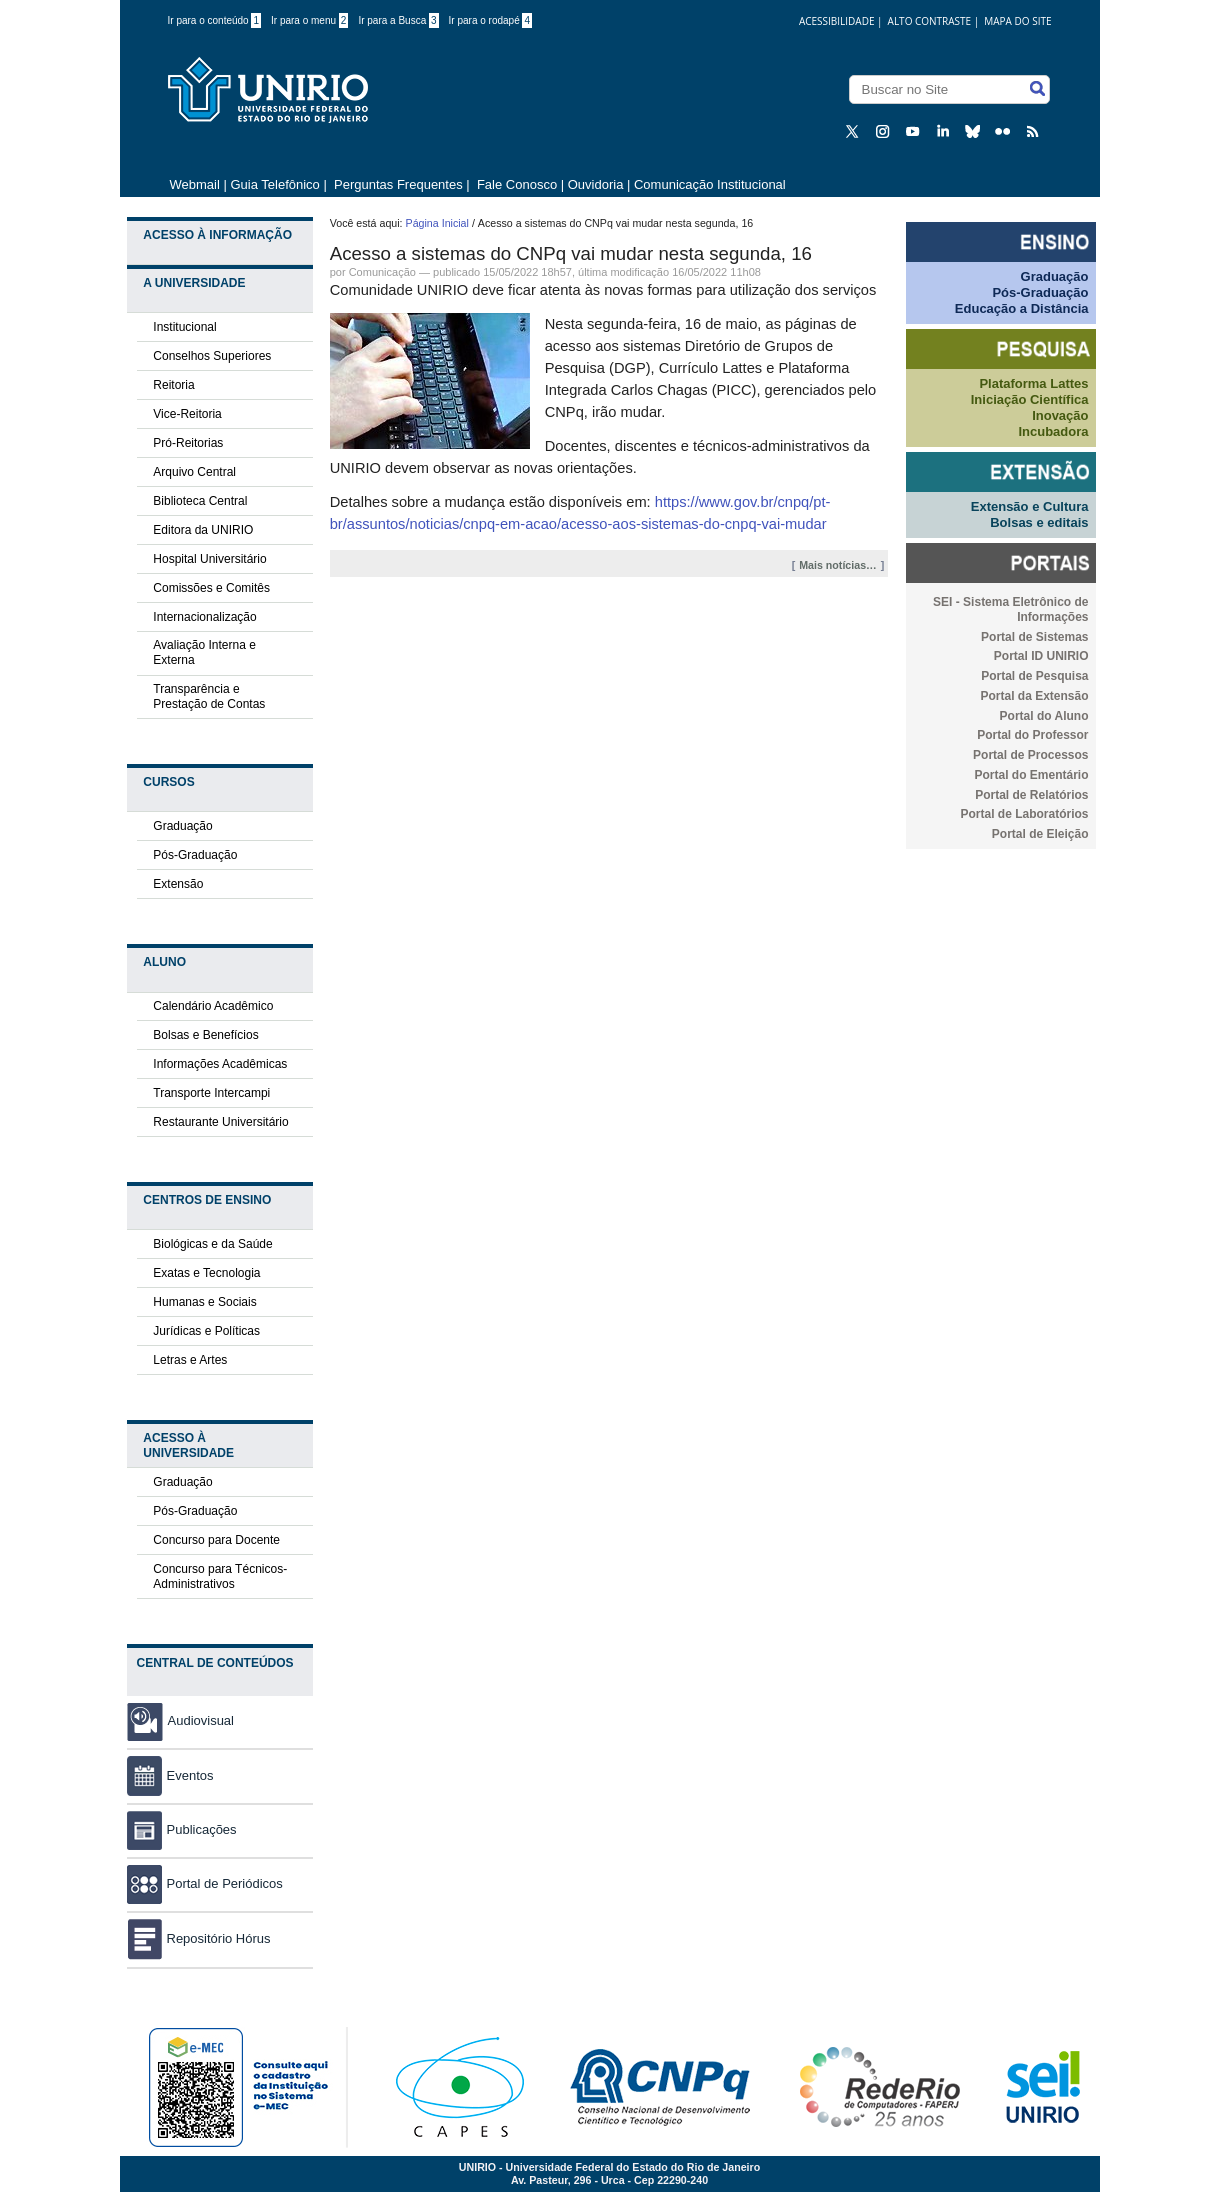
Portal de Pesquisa (1034, 676)
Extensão (178, 884)
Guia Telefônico (274, 184)
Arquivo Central (194, 472)
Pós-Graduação (195, 855)
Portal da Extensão (1034, 696)
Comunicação (382, 272)
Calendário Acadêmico (213, 1006)
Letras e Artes (190, 1360)
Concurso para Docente (216, 1540)
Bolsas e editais (1039, 522)
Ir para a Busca (398, 20)
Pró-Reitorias (188, 443)
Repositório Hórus (199, 1938)
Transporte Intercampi (211, 1093)
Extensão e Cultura (1030, 506)
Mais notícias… (838, 565)
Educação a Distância (1022, 308)
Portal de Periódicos (205, 1883)
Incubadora (1053, 431)
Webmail (195, 184)
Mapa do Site (1017, 21)
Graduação (182, 826)
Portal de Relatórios (1031, 795)
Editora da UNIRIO (203, 530)
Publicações (182, 1829)
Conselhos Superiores (212, 356)
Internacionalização (204, 617)
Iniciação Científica (1030, 399)
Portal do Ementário (1031, 775)
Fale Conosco (515, 184)
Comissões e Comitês (211, 588)
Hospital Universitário (209, 559)
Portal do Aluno (1044, 716)
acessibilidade (837, 21)
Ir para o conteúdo (215, 20)
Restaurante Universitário (220, 1122)
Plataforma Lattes (1033, 383)
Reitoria (173, 385)
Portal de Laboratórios (1024, 814)
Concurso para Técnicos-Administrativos (220, 1576)
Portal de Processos (1030, 755)
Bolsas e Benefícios (205, 1035)
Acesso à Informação (217, 235)
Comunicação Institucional (710, 184)
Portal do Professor (1032, 735)
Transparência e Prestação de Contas (209, 696)
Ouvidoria (597, 184)
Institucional (184, 327)
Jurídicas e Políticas (206, 1331)
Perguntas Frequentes (398, 184)
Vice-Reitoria (187, 414)
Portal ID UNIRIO (1041, 656)
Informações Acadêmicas (220, 1064)
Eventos (170, 1775)
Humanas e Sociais (204, 1302)
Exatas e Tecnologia (206, 1273)
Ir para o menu (309, 20)
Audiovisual (201, 1720)
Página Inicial (437, 223)
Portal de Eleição (1040, 834)
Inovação (1060, 415)
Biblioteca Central (200, 501)
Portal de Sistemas (1034, 637)
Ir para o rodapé (491, 20)
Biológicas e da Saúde (212, 1244)
